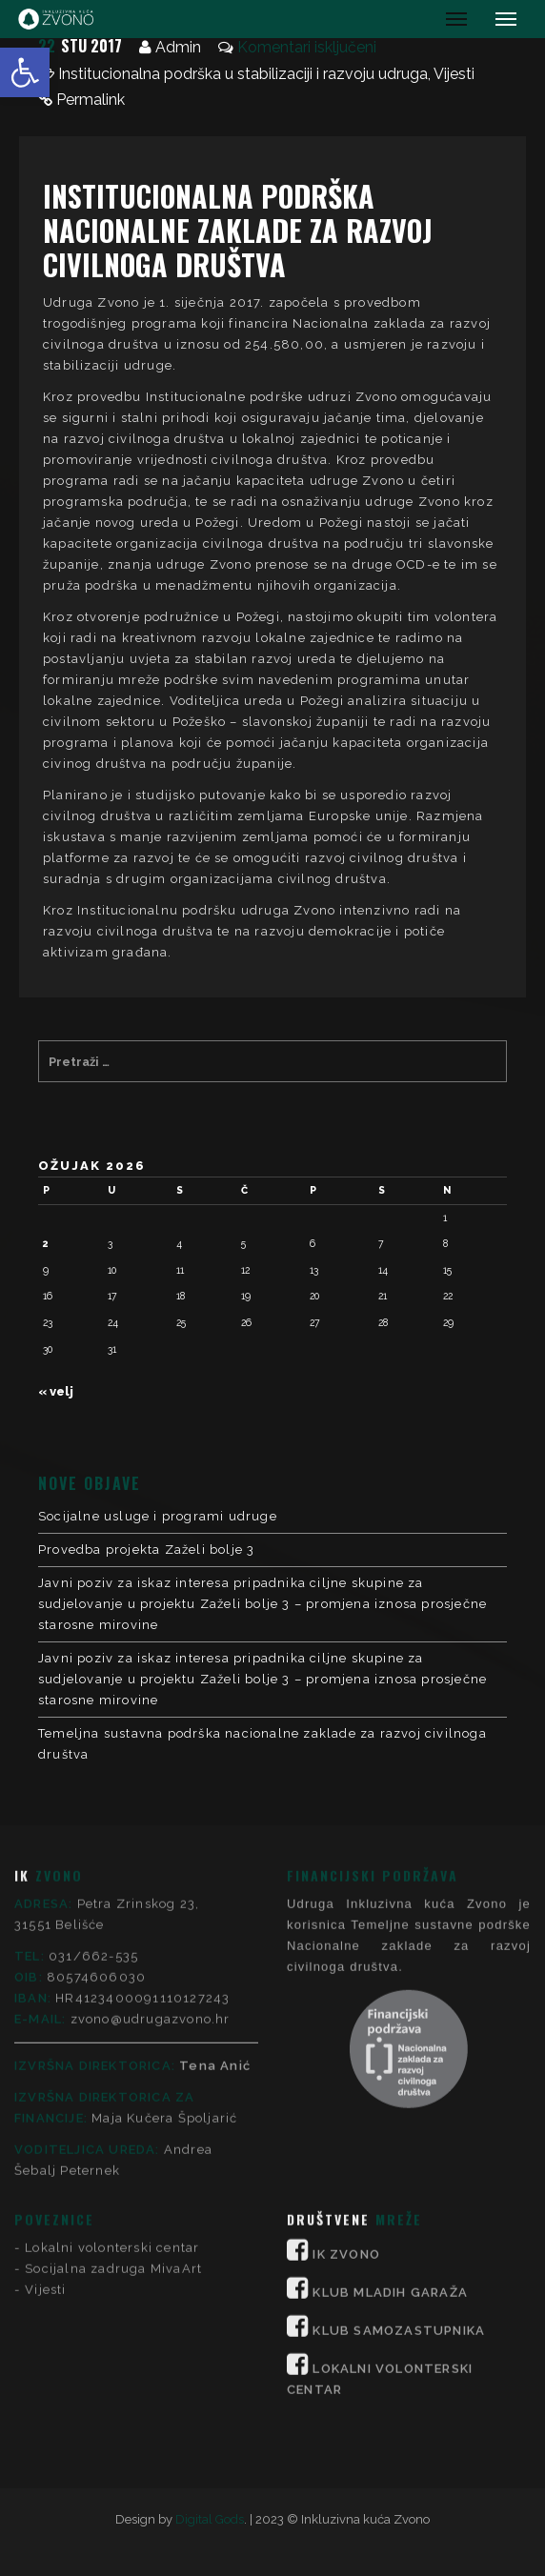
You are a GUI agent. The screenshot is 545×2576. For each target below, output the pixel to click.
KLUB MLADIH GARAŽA (390, 1991)
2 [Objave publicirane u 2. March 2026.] (46, 1243)
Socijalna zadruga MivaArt (113, 1968)
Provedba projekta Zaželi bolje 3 (146, 1549)
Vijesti (454, 74)
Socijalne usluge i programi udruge (157, 1516)
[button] (25, 72)
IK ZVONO (346, 1953)
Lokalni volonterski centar (112, 1947)
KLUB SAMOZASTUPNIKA (399, 2030)
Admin (178, 47)
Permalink (90, 100)
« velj (55, 1391)
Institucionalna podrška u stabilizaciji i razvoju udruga (243, 74)
